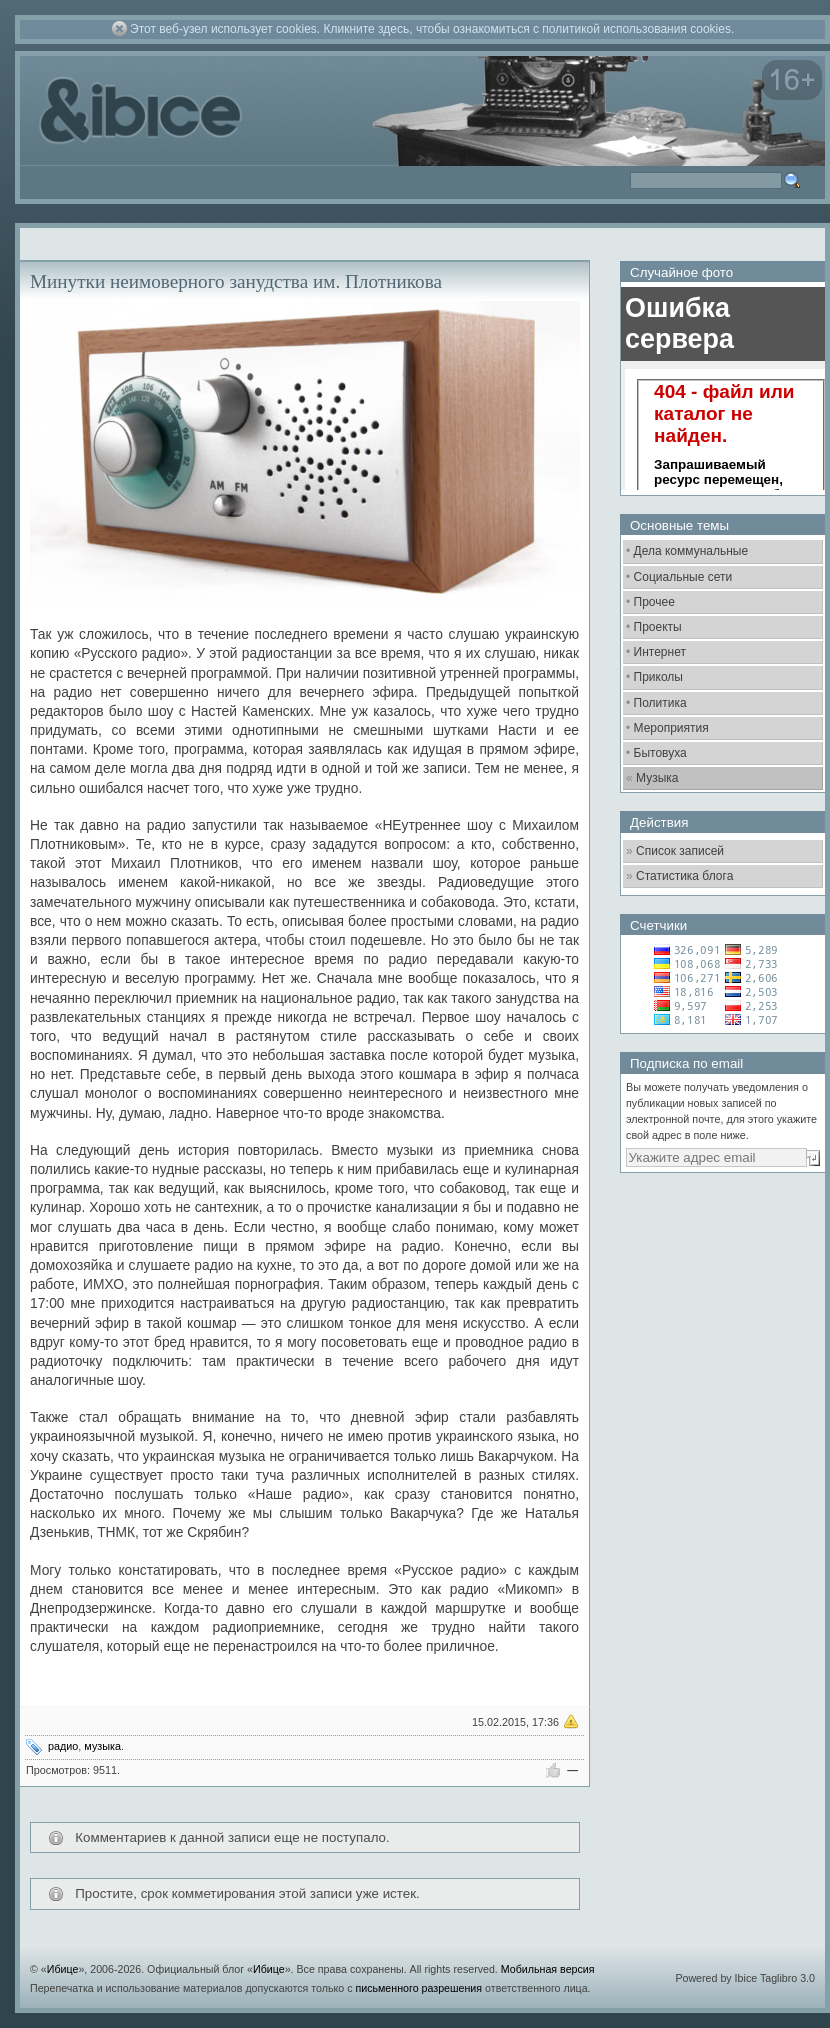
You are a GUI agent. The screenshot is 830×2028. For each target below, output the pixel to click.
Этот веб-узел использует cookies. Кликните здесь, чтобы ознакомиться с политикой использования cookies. (432, 29)
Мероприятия (671, 728)
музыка (102, 1746)
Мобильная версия (548, 1969)
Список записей (680, 851)
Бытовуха (660, 753)
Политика (660, 703)
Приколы (658, 677)
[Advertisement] (694, 1495)
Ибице (63, 1969)
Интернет (660, 652)
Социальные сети (683, 577)
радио (63, 1746)
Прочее (654, 602)
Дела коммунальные (691, 551)
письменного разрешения (418, 1988)
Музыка (657, 778)
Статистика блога (684, 876)
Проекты (658, 627)
